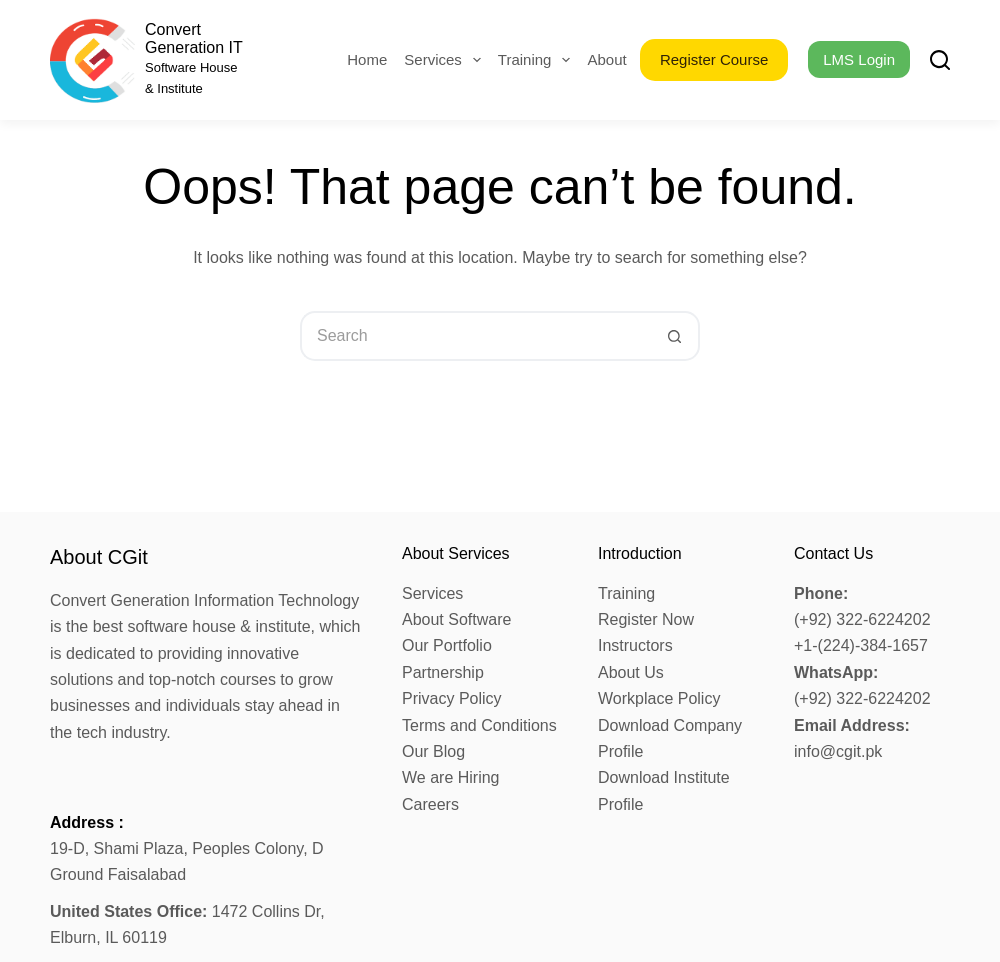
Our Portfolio (447, 645)
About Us (631, 672)
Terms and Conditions (479, 725)
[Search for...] (475, 336)
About (620, 60)
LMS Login (859, 59)
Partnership (443, 672)
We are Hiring (451, 777)
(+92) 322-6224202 (862, 619)
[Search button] (675, 336)
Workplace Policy (659, 698)
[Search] (940, 60)
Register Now (646, 619)
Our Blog (433, 751)
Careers (430, 804)
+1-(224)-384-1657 (861, 645)
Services (446, 60)
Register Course (714, 59)
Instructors (635, 645)
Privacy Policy (452, 698)
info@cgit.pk (838, 751)
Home (367, 59)
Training (538, 60)
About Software (456, 619)
